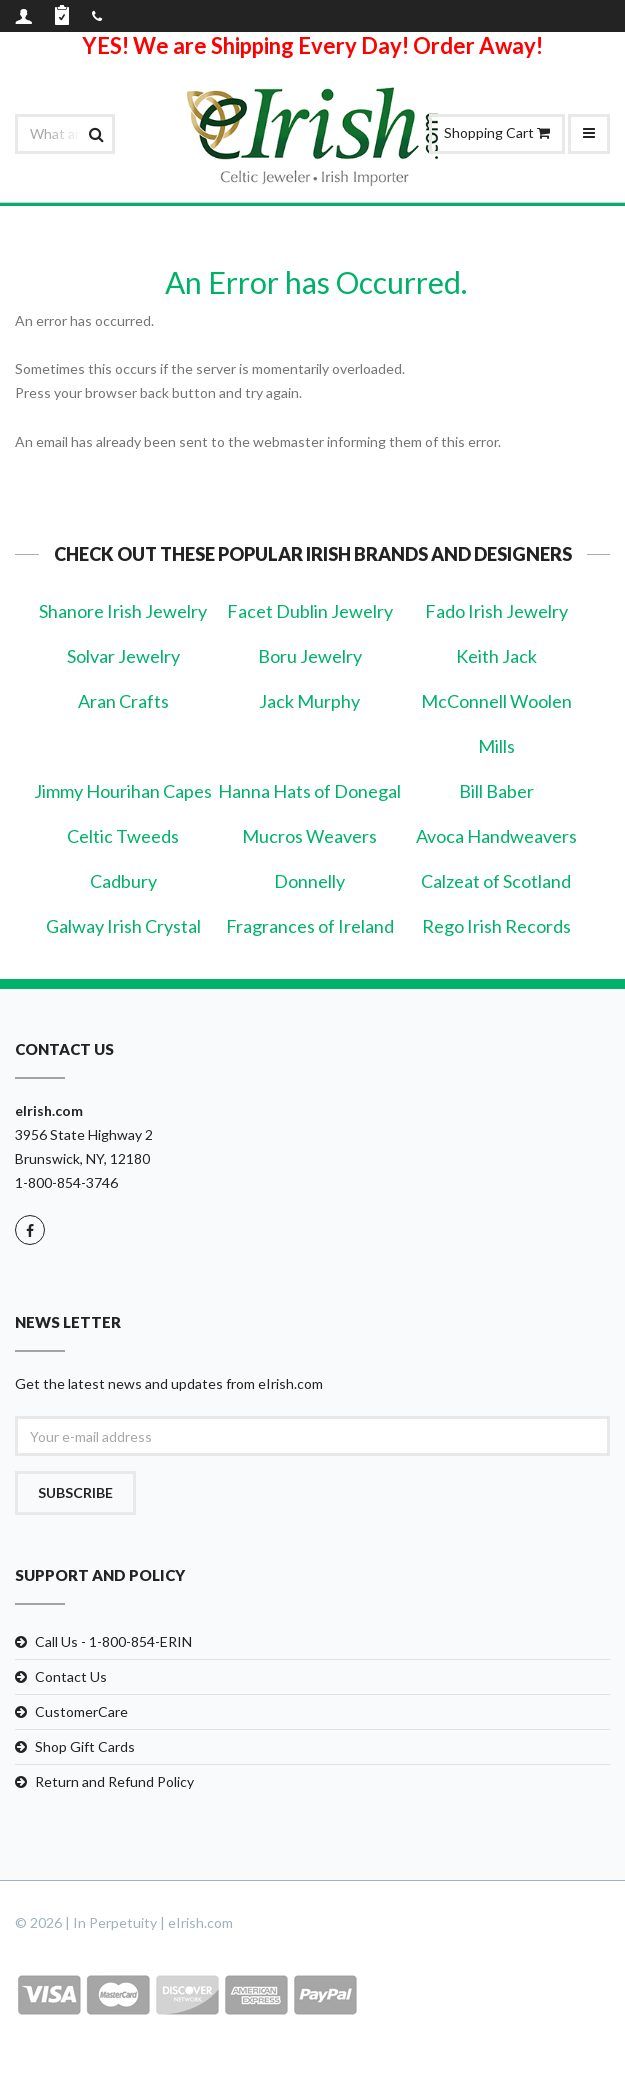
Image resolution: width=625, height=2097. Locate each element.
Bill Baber (496, 791)
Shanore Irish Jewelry (123, 611)
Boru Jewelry (310, 656)
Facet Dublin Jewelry (310, 611)
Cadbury (123, 881)
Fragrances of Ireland (310, 926)
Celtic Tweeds (123, 836)
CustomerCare (81, 1711)
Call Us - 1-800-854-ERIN (113, 1641)
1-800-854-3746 (66, 1182)
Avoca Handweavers (496, 836)
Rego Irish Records (496, 926)
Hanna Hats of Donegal (309, 791)
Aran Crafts (123, 701)
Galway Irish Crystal (123, 926)
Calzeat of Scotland (496, 881)
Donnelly (309, 881)
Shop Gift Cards (85, 1746)
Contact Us (71, 1676)
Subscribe (75, 1492)
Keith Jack (496, 656)
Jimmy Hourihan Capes (123, 791)
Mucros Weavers (309, 836)
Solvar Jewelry (123, 656)
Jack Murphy (309, 701)
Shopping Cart (497, 132)
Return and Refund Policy (114, 1781)
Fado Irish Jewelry (496, 611)
